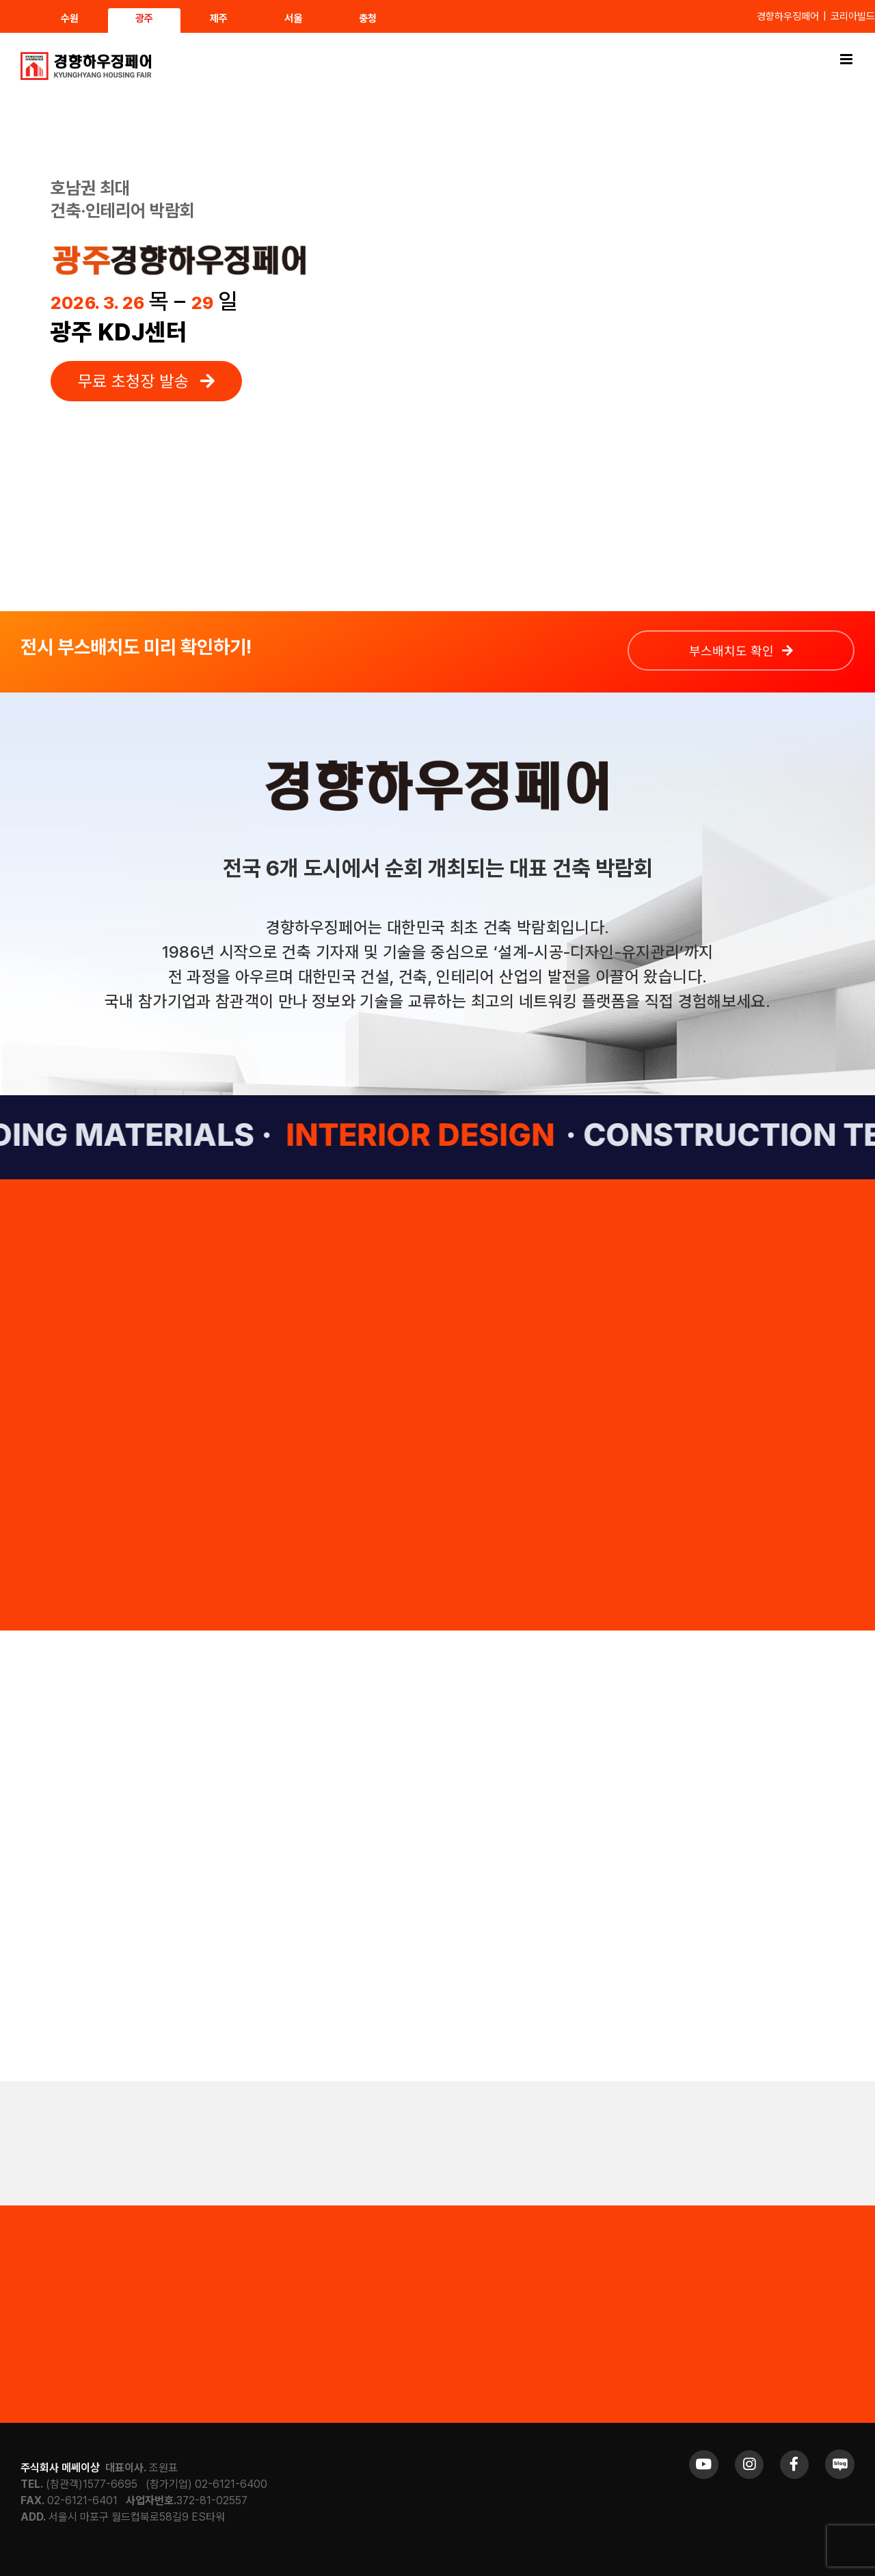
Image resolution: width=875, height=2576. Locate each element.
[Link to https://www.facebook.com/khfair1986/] (794, 2464)
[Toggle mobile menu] (847, 59)
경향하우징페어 (788, 16)
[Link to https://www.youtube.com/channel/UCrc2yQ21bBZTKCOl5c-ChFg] (703, 2464)
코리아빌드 (853, 16)
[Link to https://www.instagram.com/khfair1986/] (749, 2464)
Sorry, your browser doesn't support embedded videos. (587, 327)
